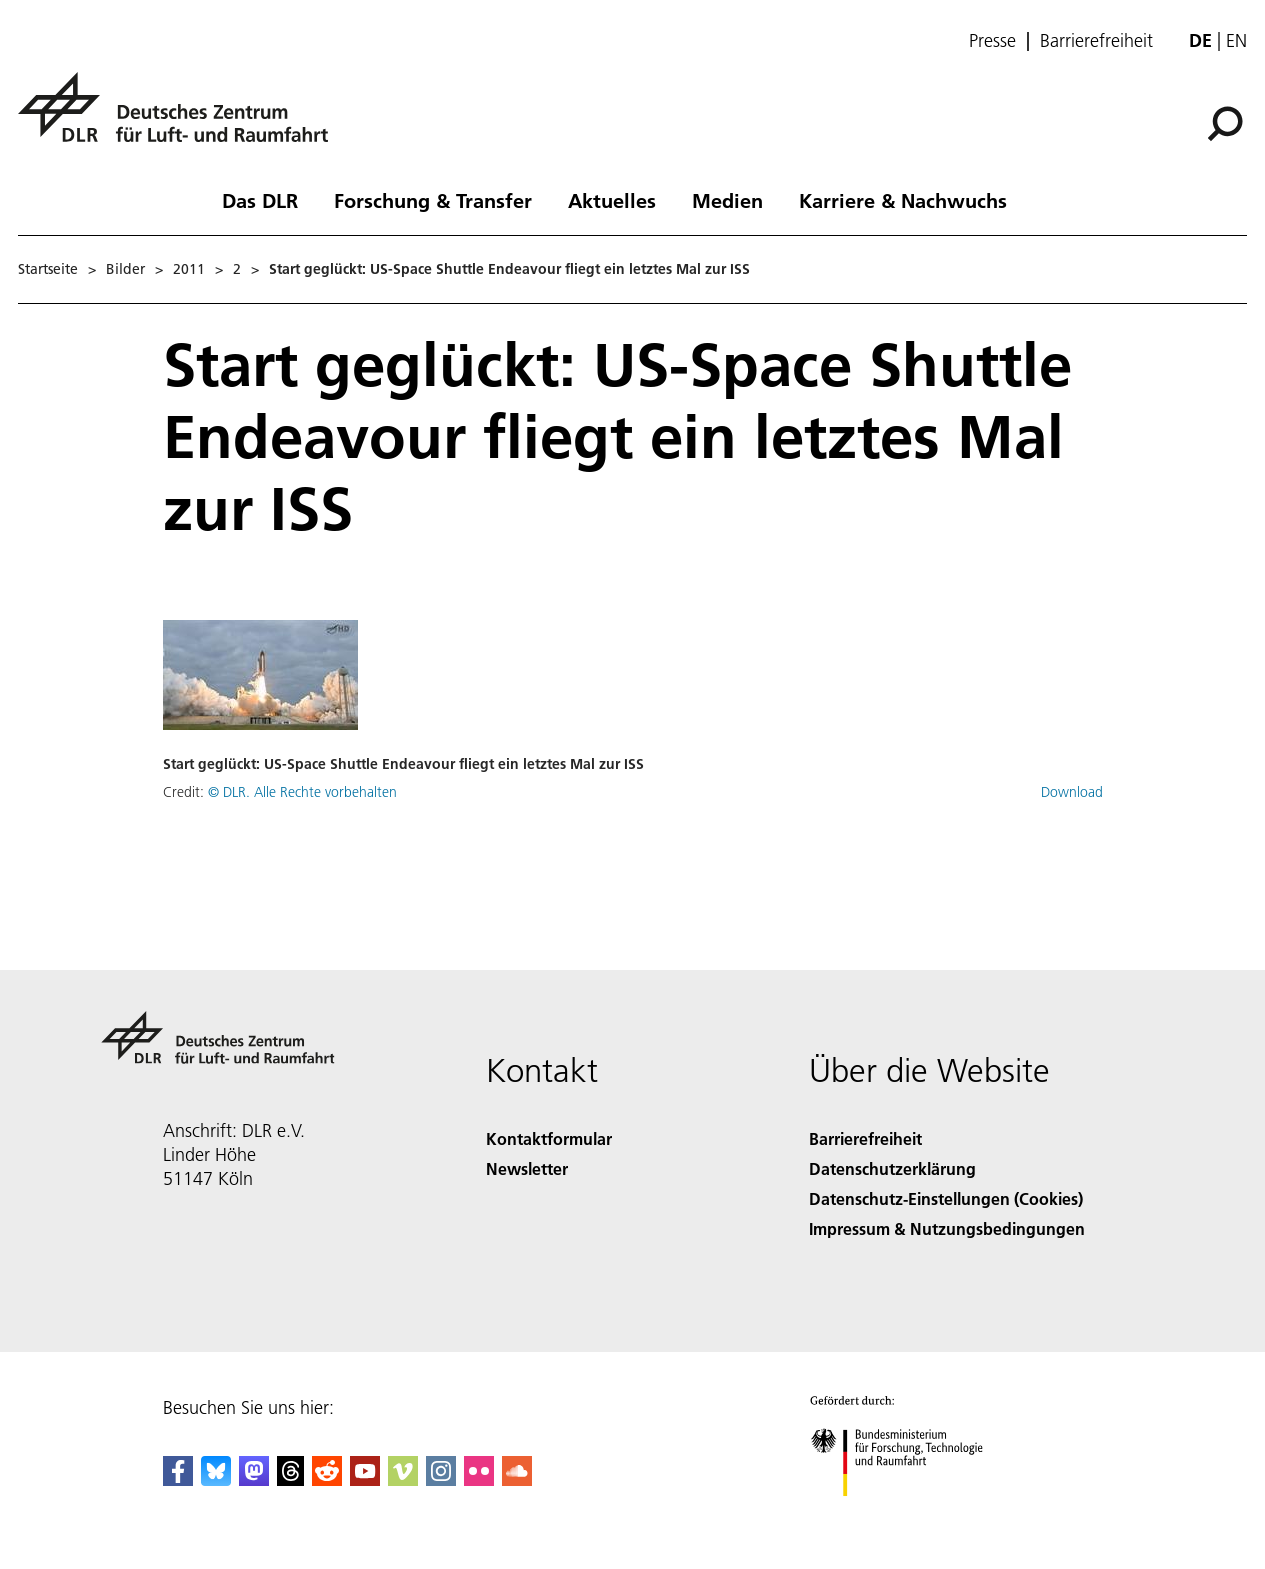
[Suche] (1225, 124)
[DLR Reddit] (327, 1479)
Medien (727, 200)
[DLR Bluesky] (216, 1479)
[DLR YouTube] (365, 1479)
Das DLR (260, 200)
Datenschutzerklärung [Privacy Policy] (892, 1168)
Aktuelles (612, 200)
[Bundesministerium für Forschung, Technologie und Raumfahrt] (907, 1513)
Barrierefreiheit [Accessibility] (865, 1138)
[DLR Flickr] (479, 1479)
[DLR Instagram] (441, 1479)
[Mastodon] (254, 1479)
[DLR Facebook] (178, 1479)
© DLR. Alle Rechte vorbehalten (302, 792)
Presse (992, 41)
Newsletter (527, 1168)
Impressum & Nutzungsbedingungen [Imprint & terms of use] (947, 1228)
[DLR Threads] (291, 1479)
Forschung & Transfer (433, 200)
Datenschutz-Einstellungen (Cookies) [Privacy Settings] (946, 1198)
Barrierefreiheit (1096, 41)
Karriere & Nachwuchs (903, 200)
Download (1072, 792)
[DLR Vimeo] (403, 1479)
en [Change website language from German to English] (1236, 40)
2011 (189, 269)
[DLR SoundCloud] (517, 1479)
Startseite (48, 269)
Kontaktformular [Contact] (549, 1138)
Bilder (125, 269)
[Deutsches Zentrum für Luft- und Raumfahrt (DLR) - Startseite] (181, 118)
